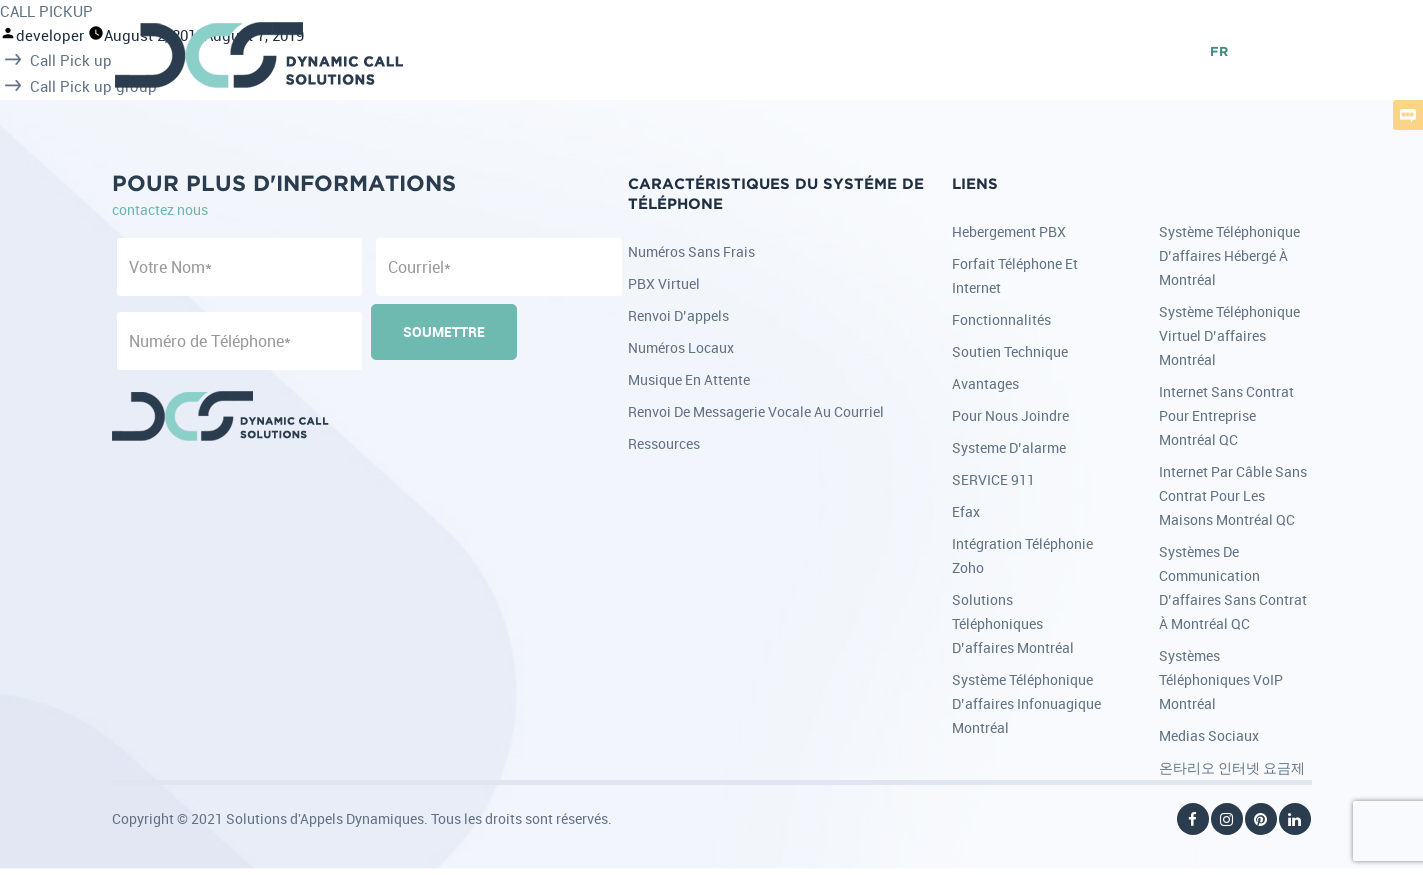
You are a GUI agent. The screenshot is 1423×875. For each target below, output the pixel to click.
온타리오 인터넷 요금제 (1232, 767)
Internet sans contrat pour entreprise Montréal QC (1226, 415)
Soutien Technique (1010, 351)
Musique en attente (689, 379)
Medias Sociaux (1209, 735)
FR (1219, 52)
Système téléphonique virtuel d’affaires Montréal (1229, 335)
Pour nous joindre (1010, 415)
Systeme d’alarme (1009, 447)
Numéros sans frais (691, 251)
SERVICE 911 (993, 479)
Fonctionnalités (1001, 319)
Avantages (985, 383)
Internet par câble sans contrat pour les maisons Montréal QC (1233, 495)
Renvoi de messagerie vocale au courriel (756, 411)
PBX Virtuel (664, 283)
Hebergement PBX (1009, 231)
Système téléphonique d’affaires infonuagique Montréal (1026, 703)
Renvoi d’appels (678, 315)
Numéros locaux (681, 347)
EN (1185, 52)
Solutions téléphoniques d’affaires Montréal (1013, 623)
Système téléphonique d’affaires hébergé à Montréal (1229, 255)
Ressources (664, 443)
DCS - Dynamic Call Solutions (260, 55)
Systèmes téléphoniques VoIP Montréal (1221, 679)
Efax (966, 511)
